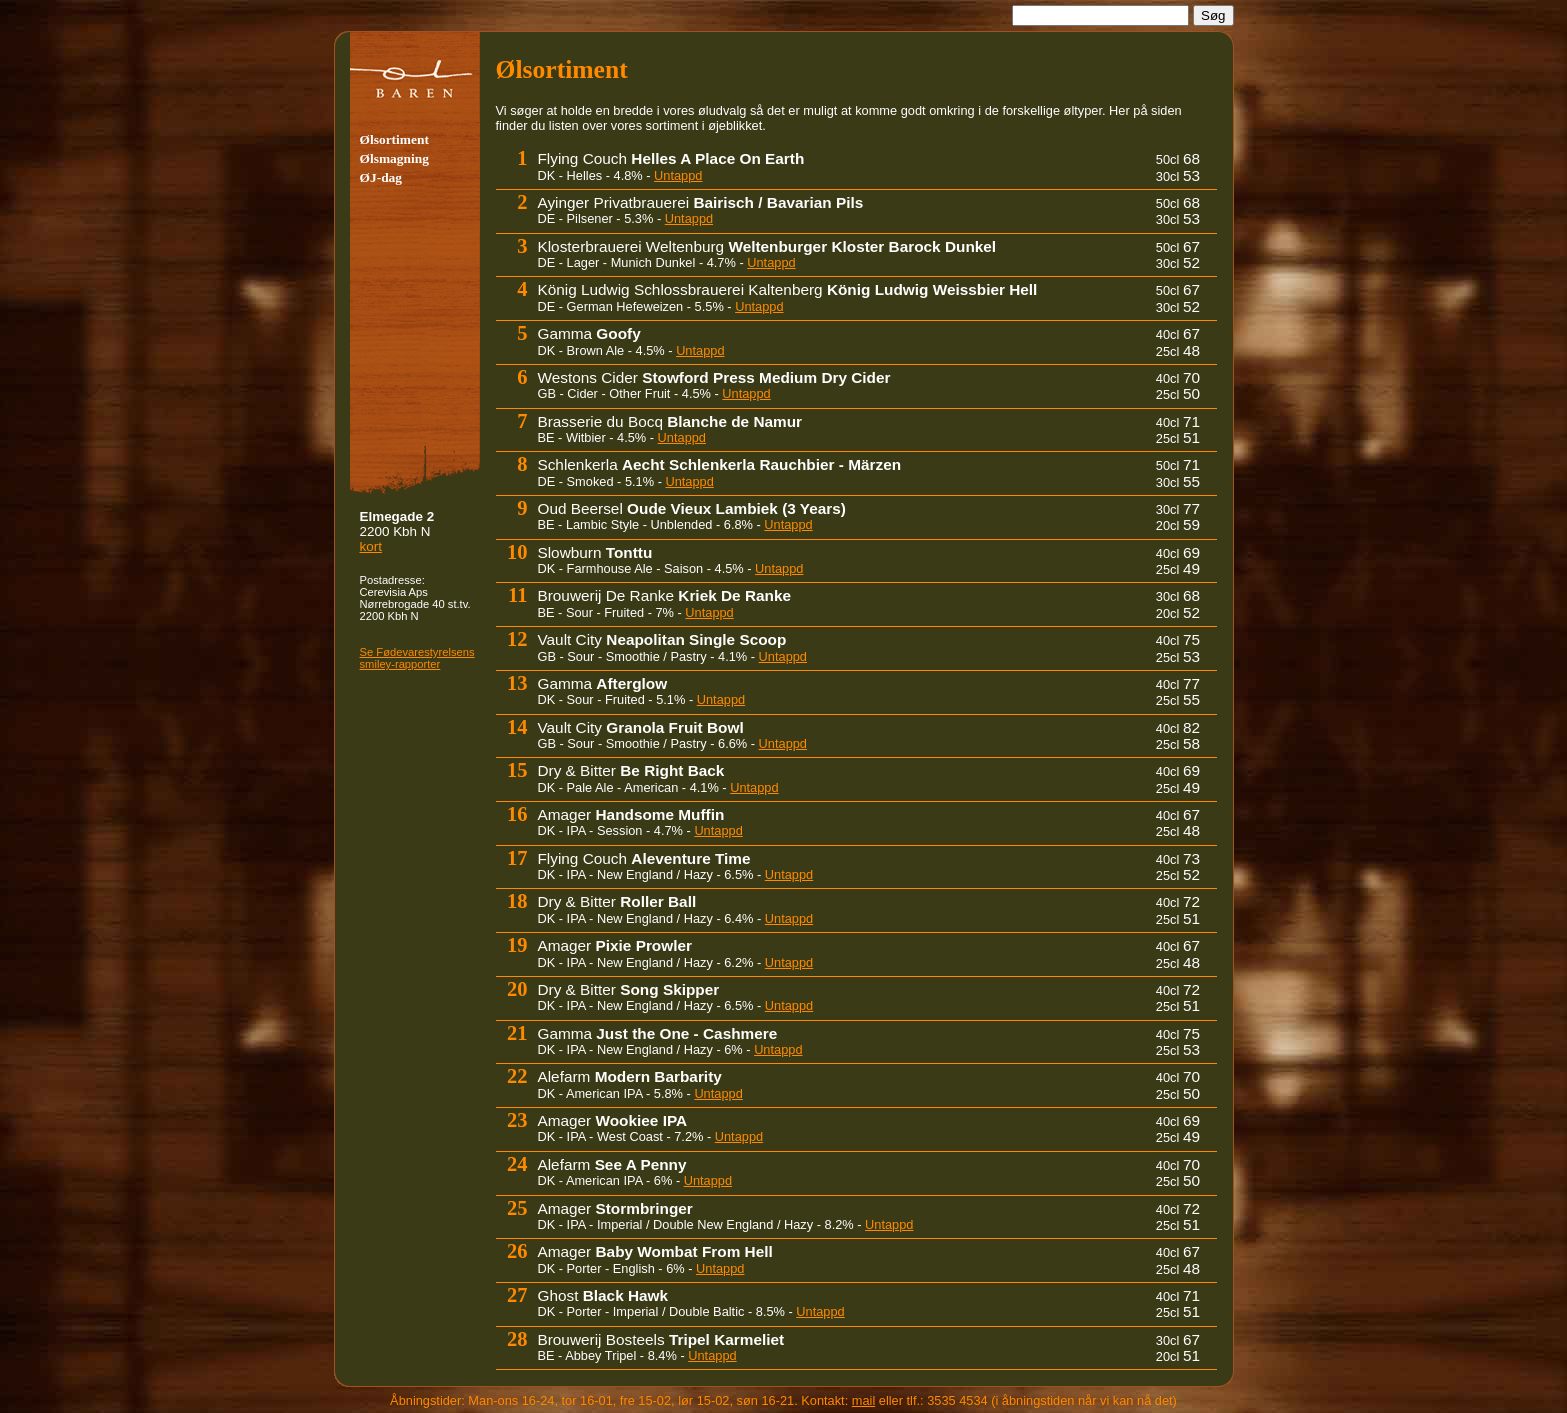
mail (863, 1400)
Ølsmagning (394, 158)
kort (371, 546)
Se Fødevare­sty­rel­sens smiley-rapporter (417, 658)
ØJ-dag (381, 177)
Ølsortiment (394, 139)
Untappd (678, 175)
